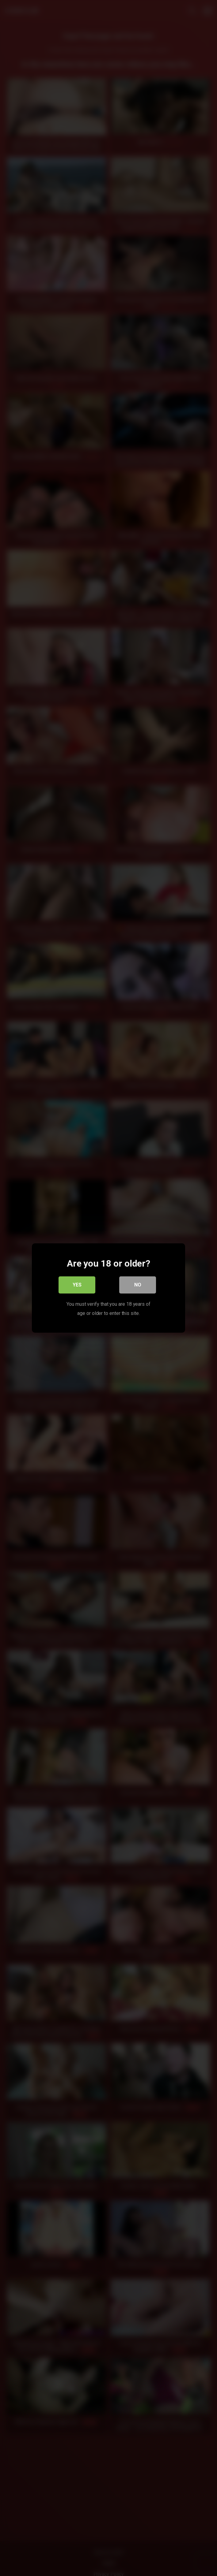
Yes (77, 1285)
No (137, 1285)
